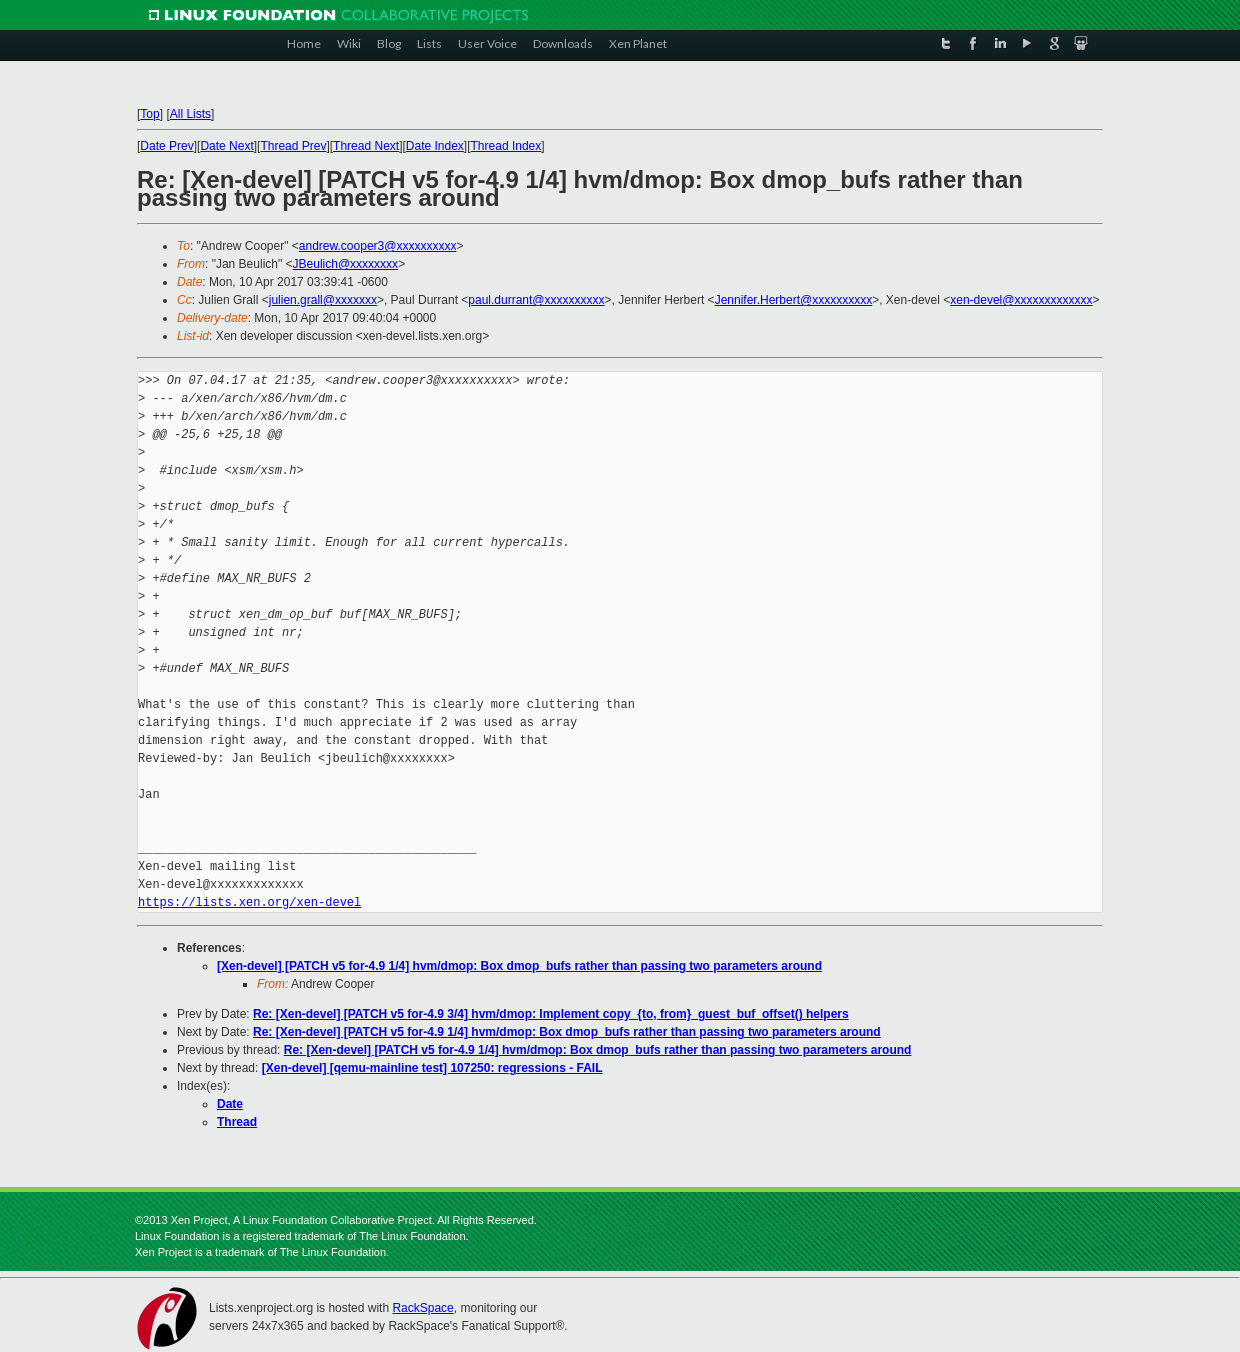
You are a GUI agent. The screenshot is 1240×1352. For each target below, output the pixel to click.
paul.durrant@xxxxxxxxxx (536, 300)
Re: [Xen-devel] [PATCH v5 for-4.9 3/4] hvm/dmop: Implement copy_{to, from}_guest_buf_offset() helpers (551, 1014)
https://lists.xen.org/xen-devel (249, 902)
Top (149, 114)
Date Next (226, 146)
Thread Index (506, 146)
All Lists (190, 114)
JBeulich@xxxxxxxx (346, 264)
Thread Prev (293, 146)
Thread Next (366, 146)
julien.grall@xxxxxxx (323, 300)
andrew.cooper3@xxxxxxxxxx (378, 246)
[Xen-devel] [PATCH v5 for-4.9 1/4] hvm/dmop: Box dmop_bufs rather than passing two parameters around (519, 966)
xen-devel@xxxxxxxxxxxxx (1021, 300)
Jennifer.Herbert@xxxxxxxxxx (794, 300)
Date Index (435, 146)
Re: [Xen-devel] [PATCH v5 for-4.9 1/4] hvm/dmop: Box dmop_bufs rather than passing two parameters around (567, 1032)
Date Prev (166, 146)
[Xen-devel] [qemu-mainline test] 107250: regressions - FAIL (432, 1068)
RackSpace (422, 1308)
